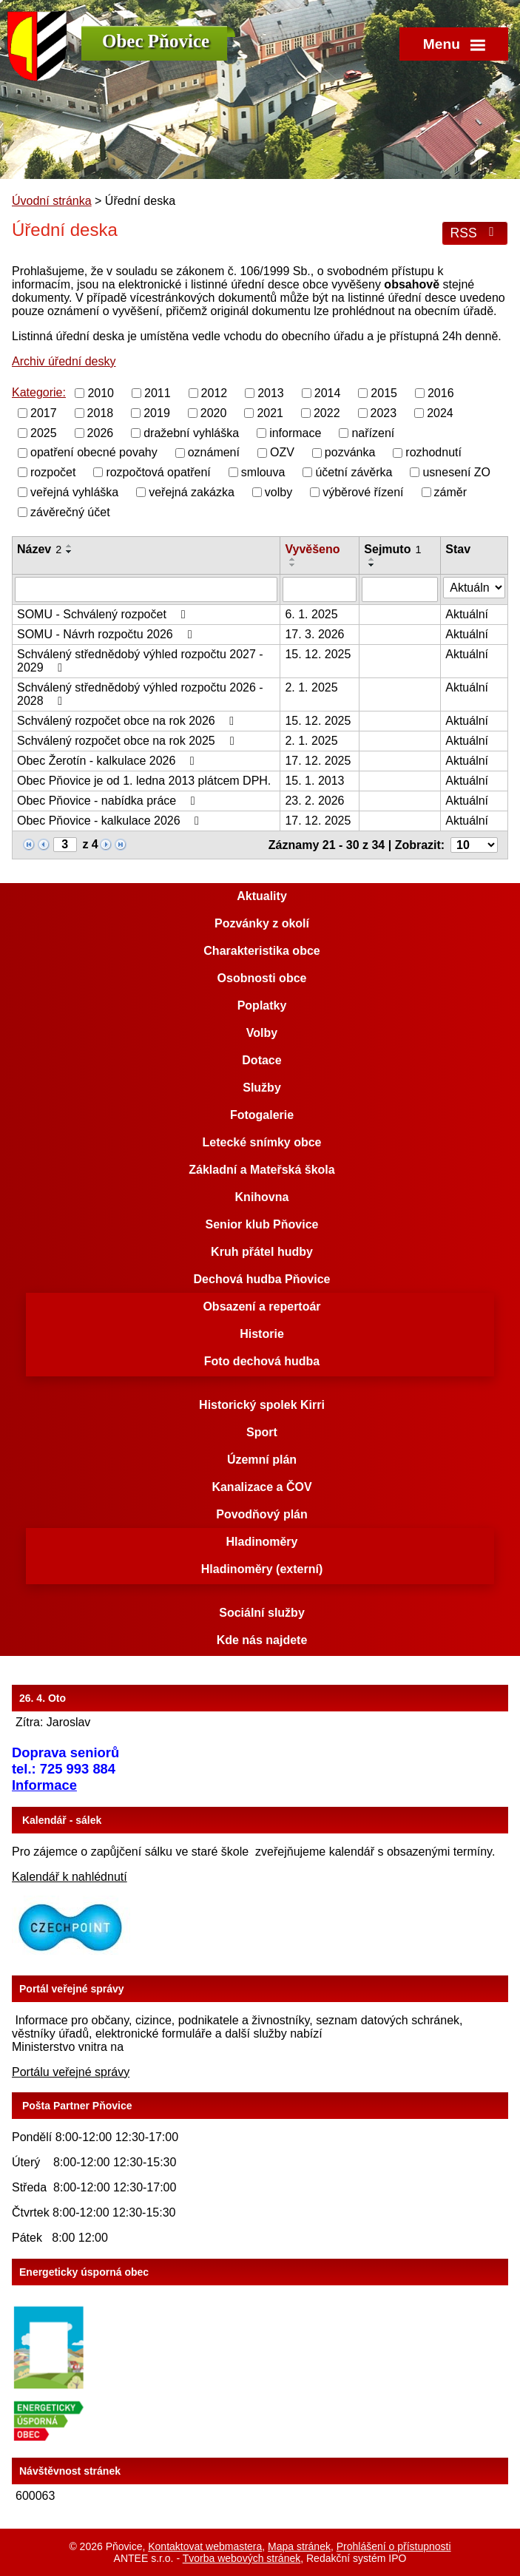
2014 (327, 393)
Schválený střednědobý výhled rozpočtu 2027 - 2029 (140, 661)
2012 (214, 393)
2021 (270, 413)
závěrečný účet (70, 511)
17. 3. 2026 (314, 634)
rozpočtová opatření (158, 472)
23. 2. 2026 (314, 800)
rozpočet (52, 472)
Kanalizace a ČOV (261, 1487)
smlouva (263, 472)
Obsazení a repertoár (261, 1306)
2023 (384, 413)
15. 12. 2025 (318, 654)
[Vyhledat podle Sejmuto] (400, 589)
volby (278, 492)
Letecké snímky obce (262, 1142)
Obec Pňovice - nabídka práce (108, 800)
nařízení (372, 432)
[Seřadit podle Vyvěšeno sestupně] (293, 565)
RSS (474, 233)
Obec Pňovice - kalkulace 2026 (110, 820)
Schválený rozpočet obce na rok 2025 (128, 740)
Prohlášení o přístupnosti (394, 2546)
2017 (43, 413)
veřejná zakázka (191, 492)
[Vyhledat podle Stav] (474, 587)
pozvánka (350, 452)
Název (39, 549)
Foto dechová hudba (262, 1361)
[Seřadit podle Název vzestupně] (69, 546)
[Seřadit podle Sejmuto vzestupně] (372, 559)
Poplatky (262, 1005)
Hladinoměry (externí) (262, 1569)
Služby (262, 1087)
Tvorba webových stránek (242, 2558)
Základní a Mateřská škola (261, 1169)
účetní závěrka (353, 472)
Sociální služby (262, 1612)
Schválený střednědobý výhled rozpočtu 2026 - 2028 (140, 694)
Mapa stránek (299, 2546)
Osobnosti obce (262, 978)
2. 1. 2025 (311, 687)
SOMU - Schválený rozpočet (103, 614)
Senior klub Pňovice (262, 1224)
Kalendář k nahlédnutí (69, 1876)
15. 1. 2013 (314, 780)
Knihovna (262, 1197)
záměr (450, 492)
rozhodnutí (433, 452)
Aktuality (262, 896)
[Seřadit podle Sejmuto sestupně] (372, 565)
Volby (261, 1033)
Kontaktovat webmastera (205, 2546)
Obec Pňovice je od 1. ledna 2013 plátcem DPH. (144, 780)
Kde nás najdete (262, 1640)
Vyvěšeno (312, 549)
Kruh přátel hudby (262, 1251)
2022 (327, 413)
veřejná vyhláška (74, 492)
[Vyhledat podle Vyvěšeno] (320, 589)
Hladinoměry (262, 1541)
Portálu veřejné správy (70, 2072)
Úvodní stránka (52, 201)
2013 (270, 393)
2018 (100, 413)
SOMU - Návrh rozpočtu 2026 (107, 634)
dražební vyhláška (191, 432)
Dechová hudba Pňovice (262, 1279)
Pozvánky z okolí (262, 923)
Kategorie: (39, 392)
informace (295, 432)
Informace (44, 1785)
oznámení (214, 452)
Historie (262, 1334)
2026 (100, 432)
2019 (156, 413)
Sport (261, 1432)
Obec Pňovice (155, 41)
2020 (213, 413)
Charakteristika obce (261, 950)
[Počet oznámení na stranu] (474, 845)
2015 (384, 393)
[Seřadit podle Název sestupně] (69, 552)
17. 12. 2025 (318, 760)
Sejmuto (392, 549)
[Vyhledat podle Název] (146, 589)
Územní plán (262, 1459)
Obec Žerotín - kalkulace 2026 (108, 760)
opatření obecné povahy (94, 452)
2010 (100, 393)
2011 (157, 393)
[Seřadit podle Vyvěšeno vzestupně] (293, 559)
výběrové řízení (363, 492)
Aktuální (466, 614)
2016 (441, 393)
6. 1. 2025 (311, 614)
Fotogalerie (262, 1115)
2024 (440, 413)
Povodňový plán (262, 1514)
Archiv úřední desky (64, 361)
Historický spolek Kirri (262, 1405)
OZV (282, 452)
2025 (43, 432)
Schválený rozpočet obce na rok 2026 (128, 720)
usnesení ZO (456, 472)
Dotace (261, 1060)
